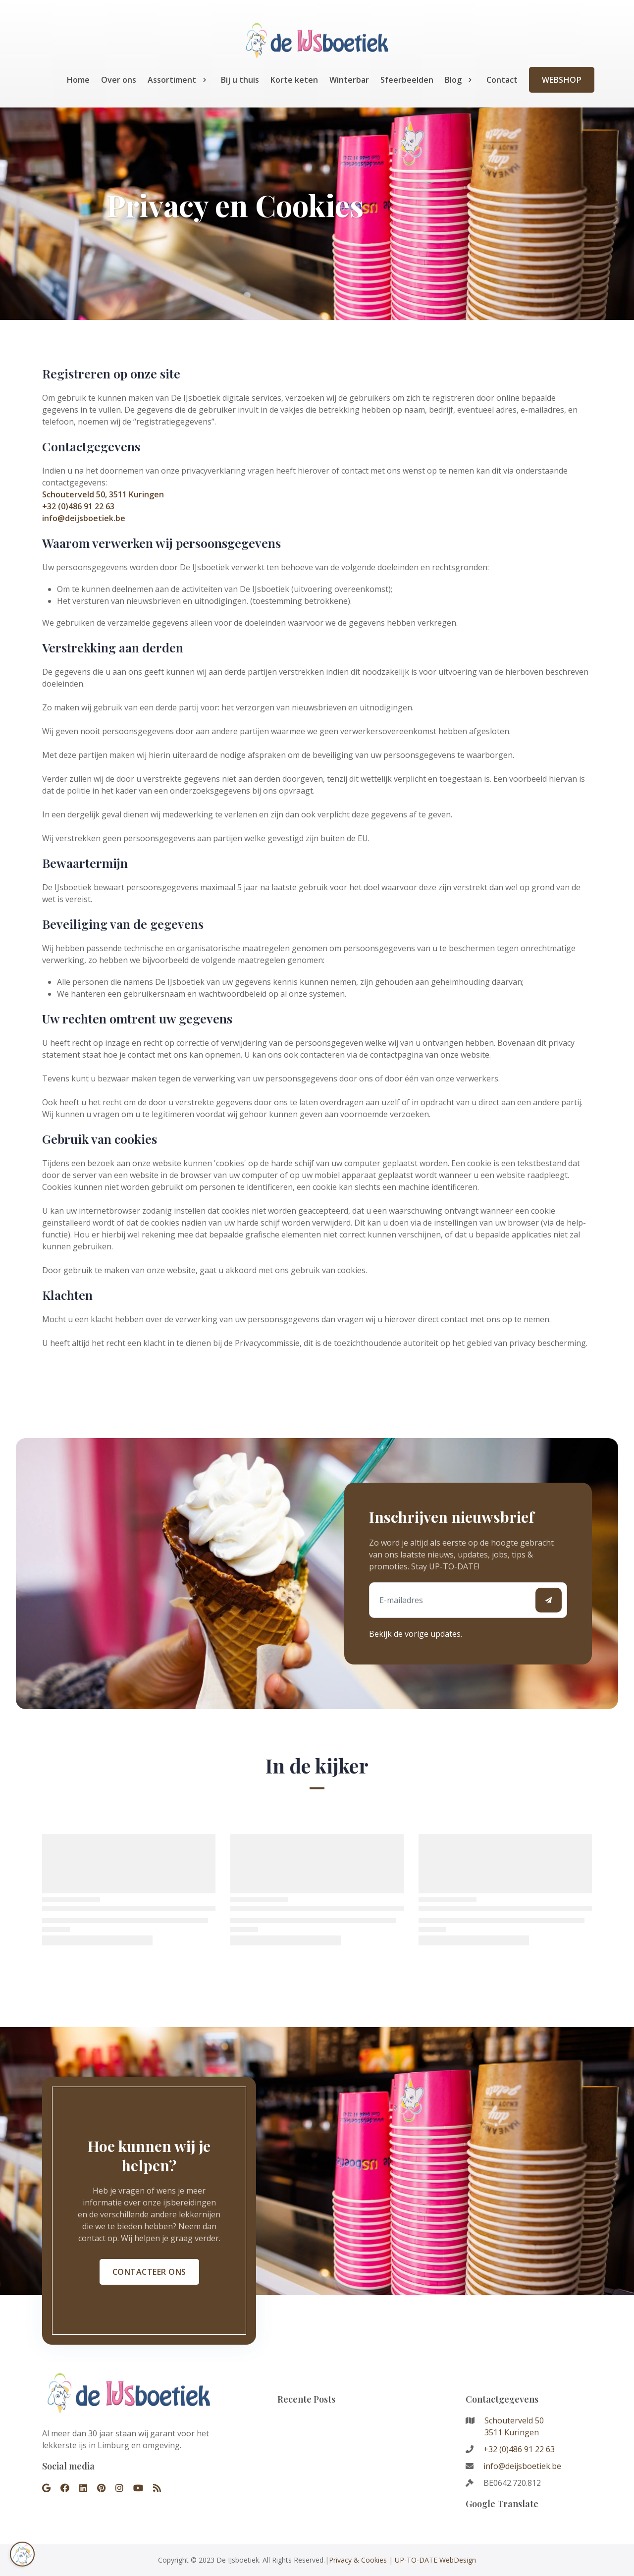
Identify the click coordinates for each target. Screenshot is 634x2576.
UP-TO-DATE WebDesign (435, 2560)
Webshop (562, 79)
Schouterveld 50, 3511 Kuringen (103, 494)
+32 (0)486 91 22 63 (78, 506)
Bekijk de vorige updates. (415, 1633)
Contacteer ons (149, 2271)
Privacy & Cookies (358, 2560)
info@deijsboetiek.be (83, 518)
